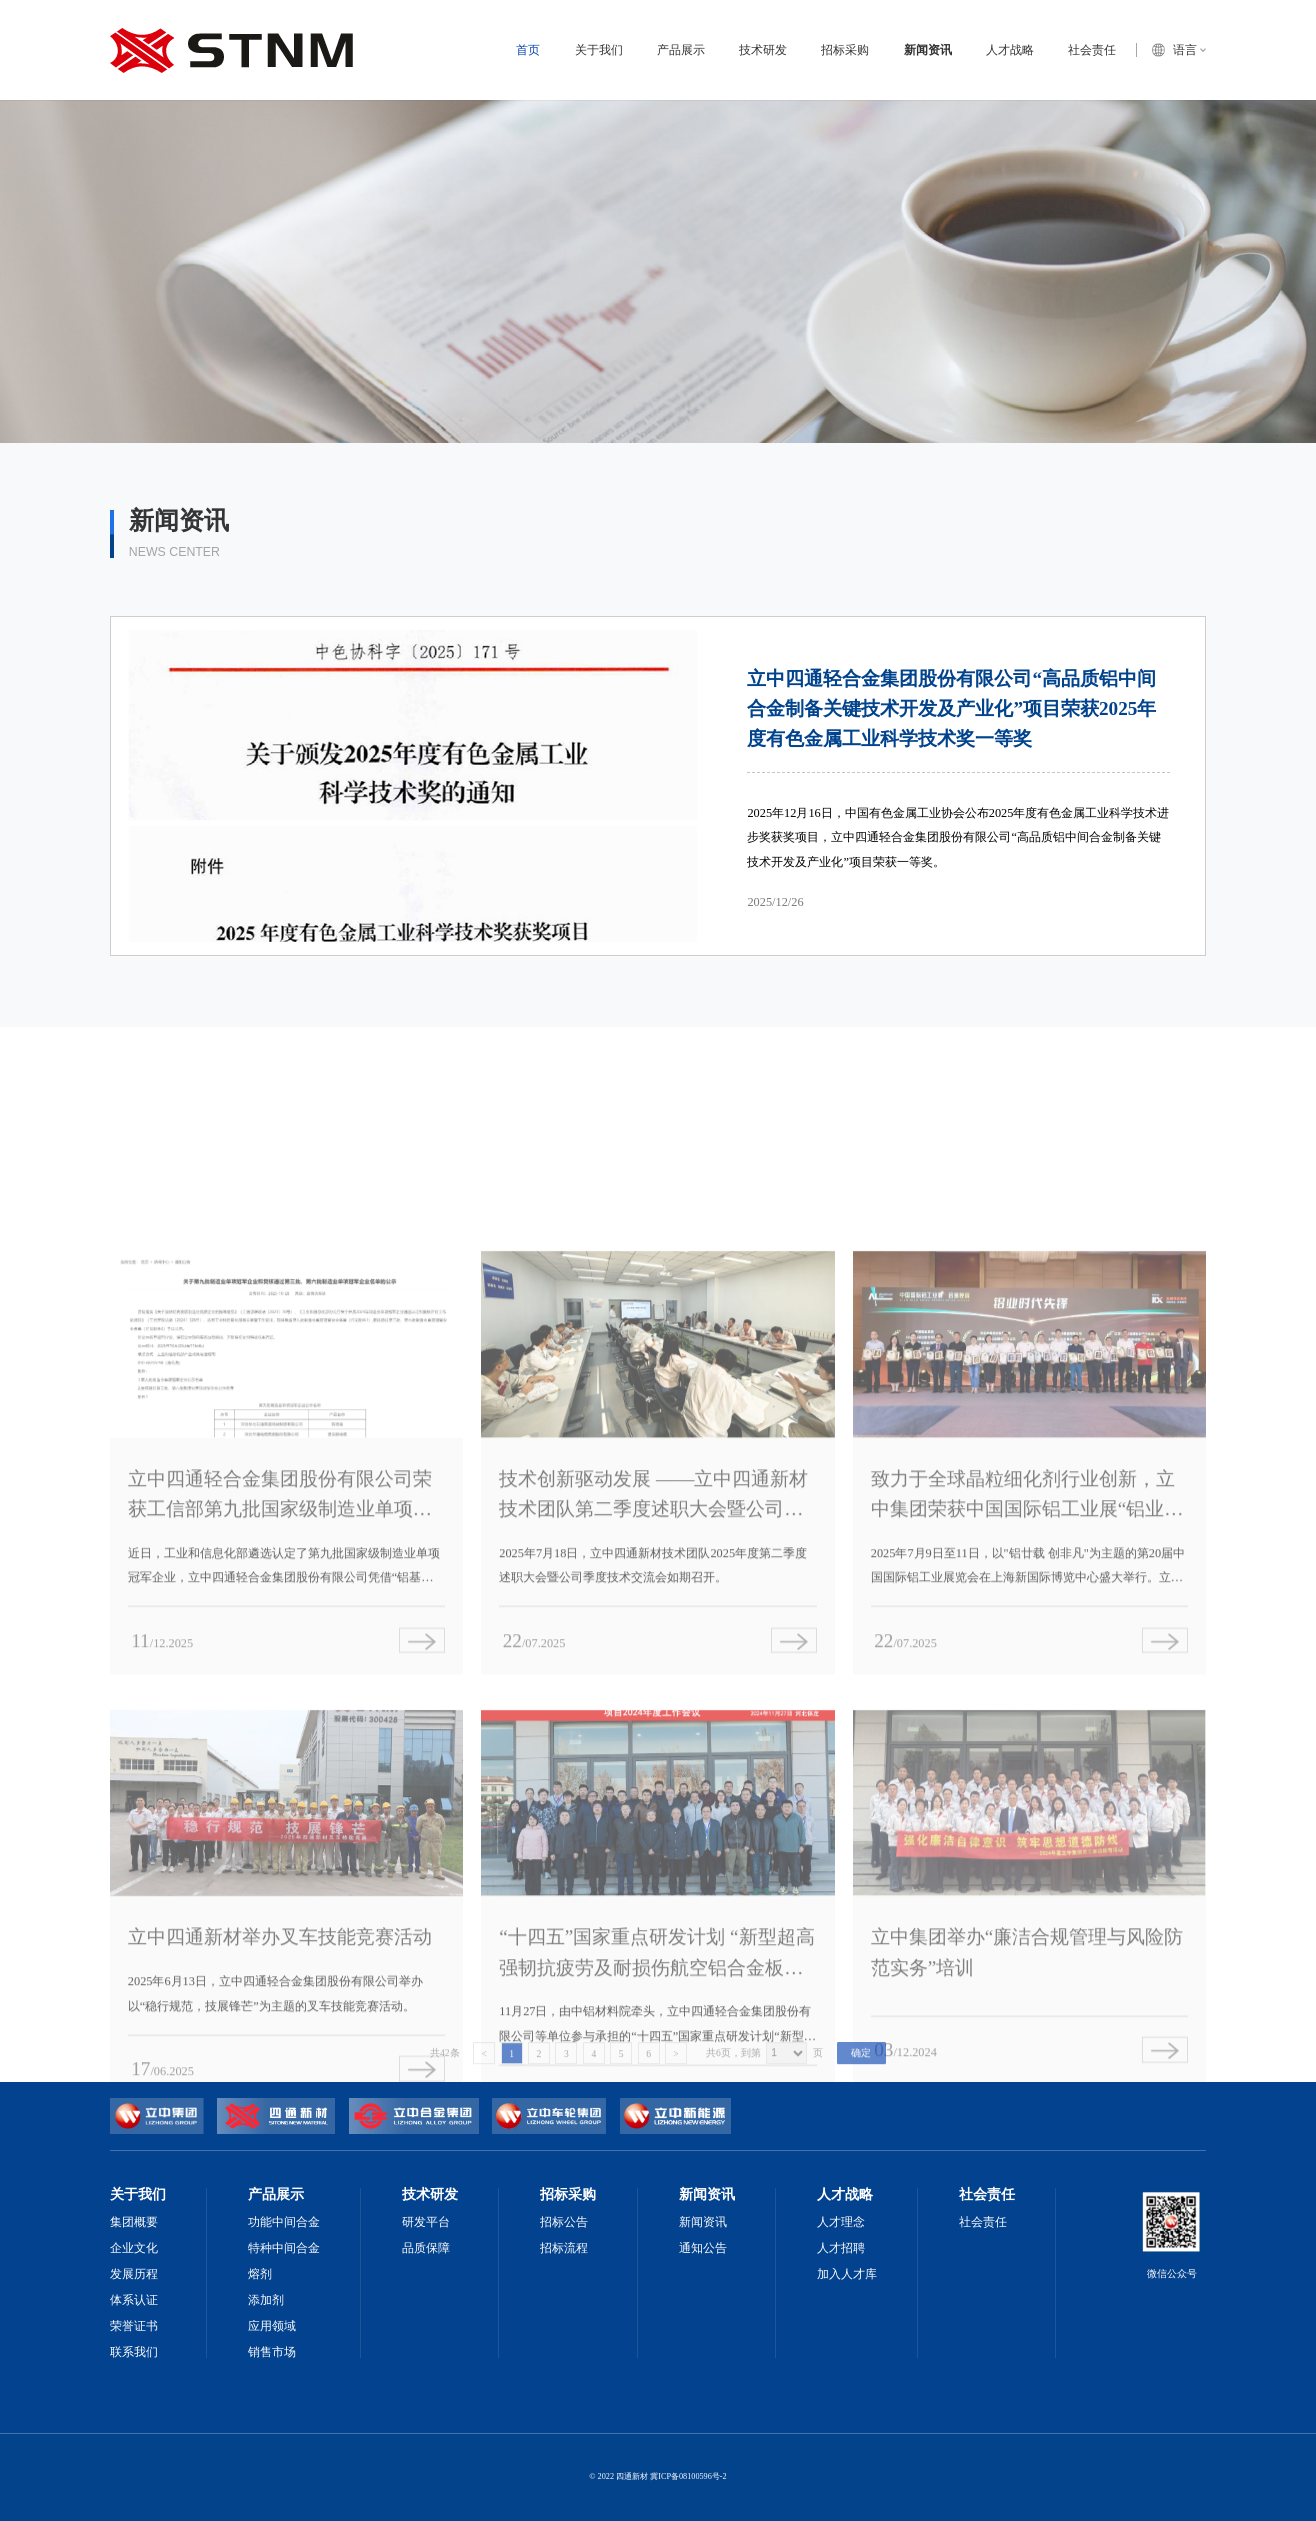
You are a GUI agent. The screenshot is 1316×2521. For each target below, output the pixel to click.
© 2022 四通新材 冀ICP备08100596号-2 (657, 2477)
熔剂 (260, 2274)
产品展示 (681, 50)
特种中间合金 (284, 2248)
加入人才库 (847, 2274)
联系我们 (134, 2352)
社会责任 (1092, 50)
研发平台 (426, 2222)
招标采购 (845, 50)
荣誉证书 (134, 2326)
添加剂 (266, 2300)
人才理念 (841, 2222)
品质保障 (426, 2248)
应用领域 (272, 2326)
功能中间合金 (284, 2222)
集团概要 (134, 2222)
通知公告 (703, 2248)
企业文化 (134, 2248)
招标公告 (564, 2222)
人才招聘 (841, 2248)
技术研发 (763, 50)
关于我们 (599, 50)
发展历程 (134, 2274)
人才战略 (1010, 50)
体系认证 (134, 2300)
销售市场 (272, 2352)
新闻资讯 (928, 50)
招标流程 (564, 2248)
